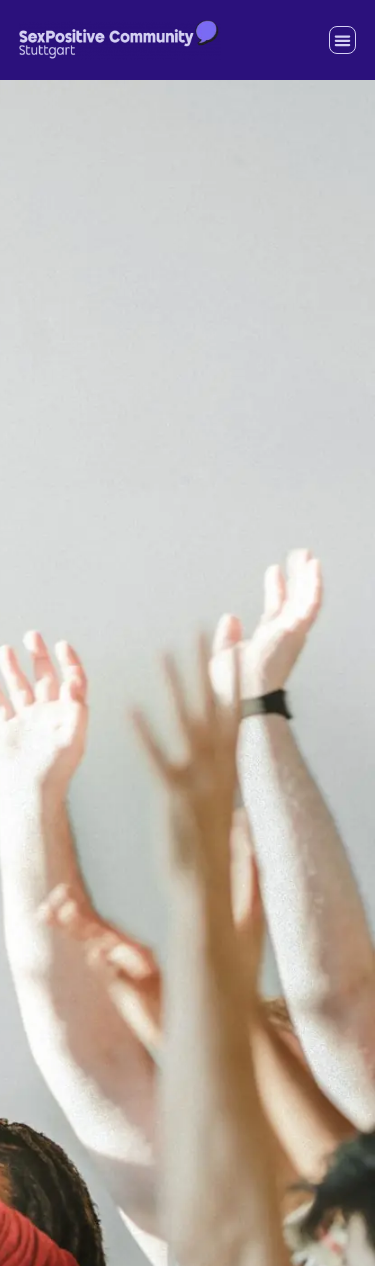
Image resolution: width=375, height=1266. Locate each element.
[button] (343, 40)
